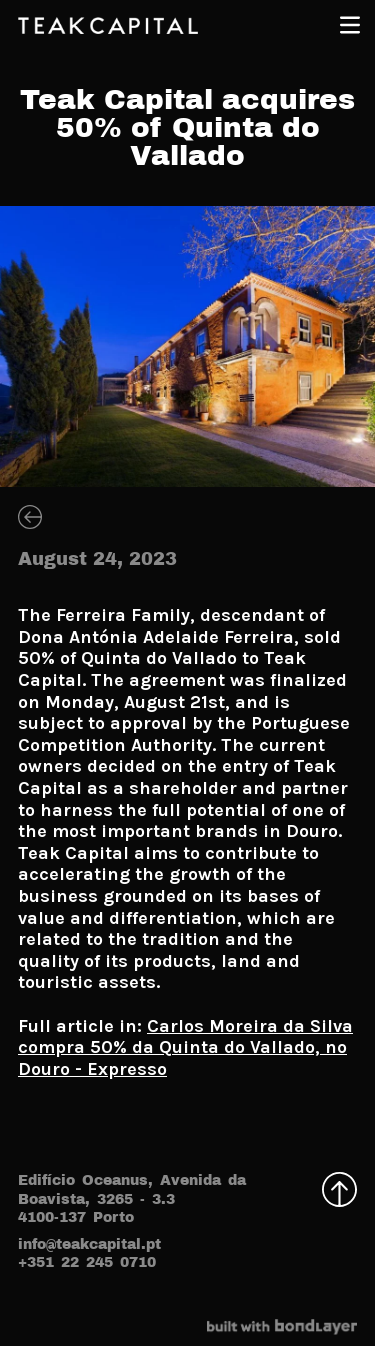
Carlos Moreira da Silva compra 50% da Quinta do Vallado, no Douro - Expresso (185, 1047)
